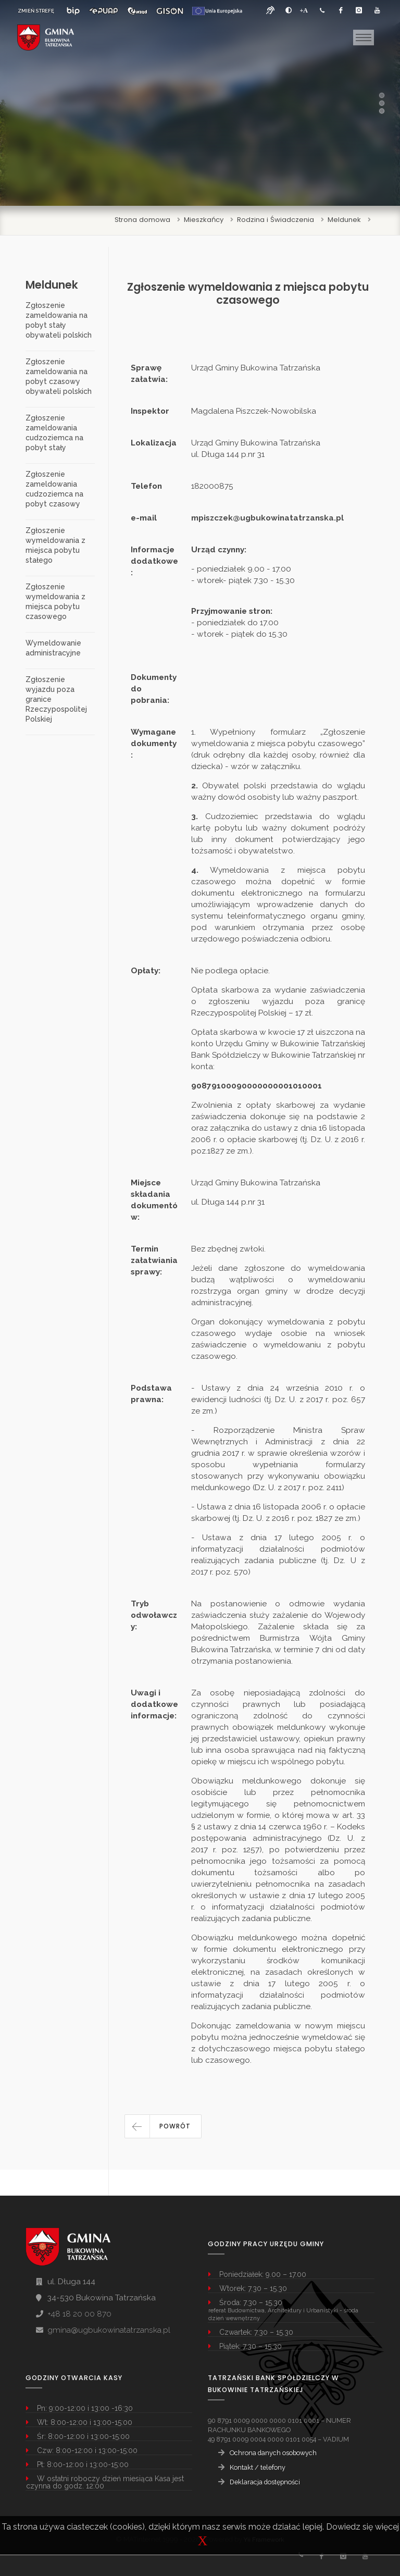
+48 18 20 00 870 (79, 2314)
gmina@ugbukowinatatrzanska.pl (108, 2330)
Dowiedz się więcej (362, 2527)
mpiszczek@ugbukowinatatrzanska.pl (267, 518)
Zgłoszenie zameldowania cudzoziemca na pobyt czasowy (54, 489)
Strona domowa (142, 220)
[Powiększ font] (304, 10)
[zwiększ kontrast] (288, 10)
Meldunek (344, 220)
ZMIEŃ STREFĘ (36, 11)
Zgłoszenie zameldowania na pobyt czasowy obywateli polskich (59, 376)
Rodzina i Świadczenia (275, 220)
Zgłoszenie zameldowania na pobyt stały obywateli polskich (59, 320)
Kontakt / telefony (257, 2467)
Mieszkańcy (203, 220)
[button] (163, 2126)
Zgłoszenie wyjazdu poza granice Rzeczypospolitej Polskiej (56, 699)
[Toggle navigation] (363, 37)
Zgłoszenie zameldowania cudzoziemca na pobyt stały (54, 433)
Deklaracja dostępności (265, 2482)
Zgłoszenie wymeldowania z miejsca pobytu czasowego (55, 602)
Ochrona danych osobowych (273, 2453)
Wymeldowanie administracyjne (53, 648)
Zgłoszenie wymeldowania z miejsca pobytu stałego (55, 545)
